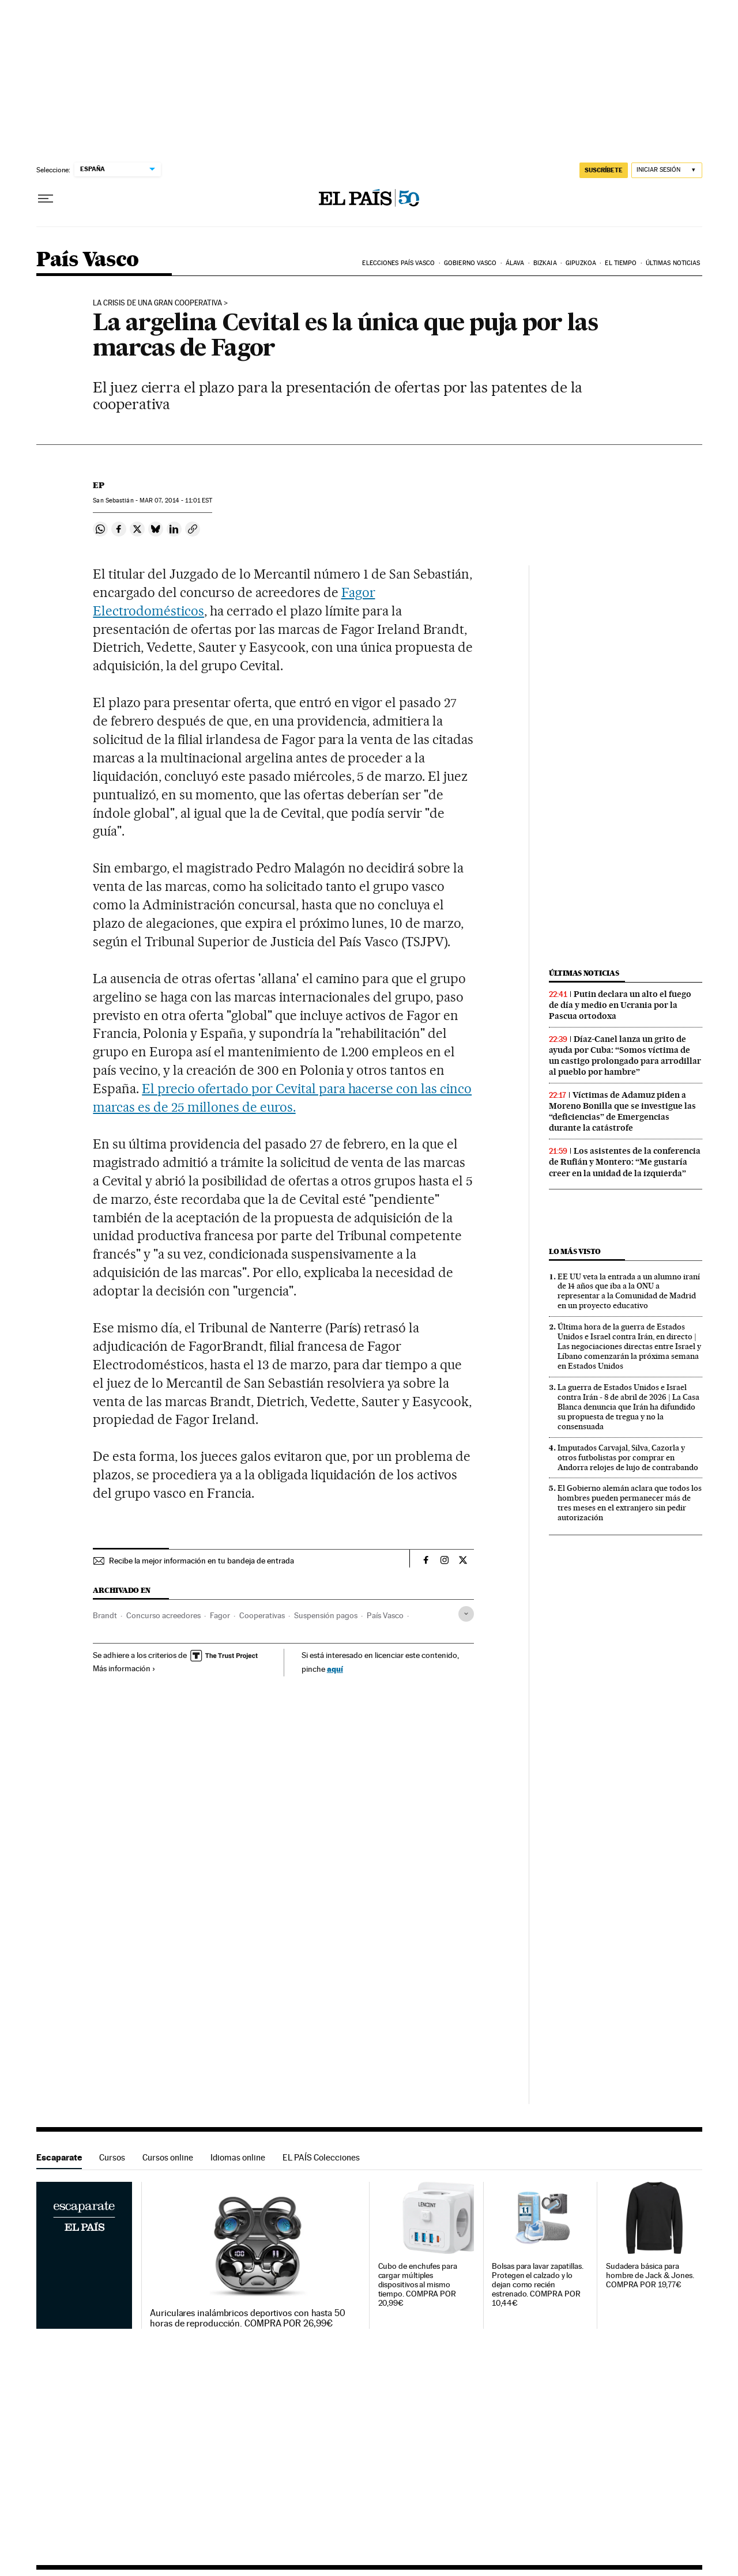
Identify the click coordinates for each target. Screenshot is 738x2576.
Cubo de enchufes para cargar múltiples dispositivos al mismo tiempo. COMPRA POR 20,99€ (417, 2284)
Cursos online (167, 2157)
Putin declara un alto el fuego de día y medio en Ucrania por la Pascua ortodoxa (620, 1005)
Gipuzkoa (581, 263)
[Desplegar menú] (45, 199)
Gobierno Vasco (470, 263)
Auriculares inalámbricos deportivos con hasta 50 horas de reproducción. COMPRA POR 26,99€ (247, 2318)
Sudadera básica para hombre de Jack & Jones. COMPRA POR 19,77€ (650, 2275)
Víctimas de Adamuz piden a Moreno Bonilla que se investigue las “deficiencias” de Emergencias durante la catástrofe (622, 1111)
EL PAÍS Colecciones (321, 2157)
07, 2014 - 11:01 (176, 500)
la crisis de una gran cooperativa (157, 303)
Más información (124, 1668)
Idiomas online (237, 2157)
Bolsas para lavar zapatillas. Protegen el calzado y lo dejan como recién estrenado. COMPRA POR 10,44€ (537, 2284)
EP (98, 485)
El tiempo (621, 263)
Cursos (112, 2157)
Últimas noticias (673, 263)
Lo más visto (575, 1251)
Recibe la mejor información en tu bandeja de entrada (201, 1560)
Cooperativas (262, 1615)
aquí (335, 1669)
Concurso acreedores (163, 1615)
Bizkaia (545, 263)
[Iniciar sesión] (666, 170)
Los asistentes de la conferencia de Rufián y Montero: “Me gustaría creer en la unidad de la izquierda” (625, 1162)
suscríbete (604, 170)
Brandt (105, 1615)
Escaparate (59, 2157)
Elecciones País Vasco (398, 263)
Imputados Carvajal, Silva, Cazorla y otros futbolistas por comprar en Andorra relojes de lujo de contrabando (628, 1457)
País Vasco (87, 260)
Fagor (220, 1615)
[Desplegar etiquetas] (466, 1614)
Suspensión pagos (325, 1615)
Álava (515, 263)
